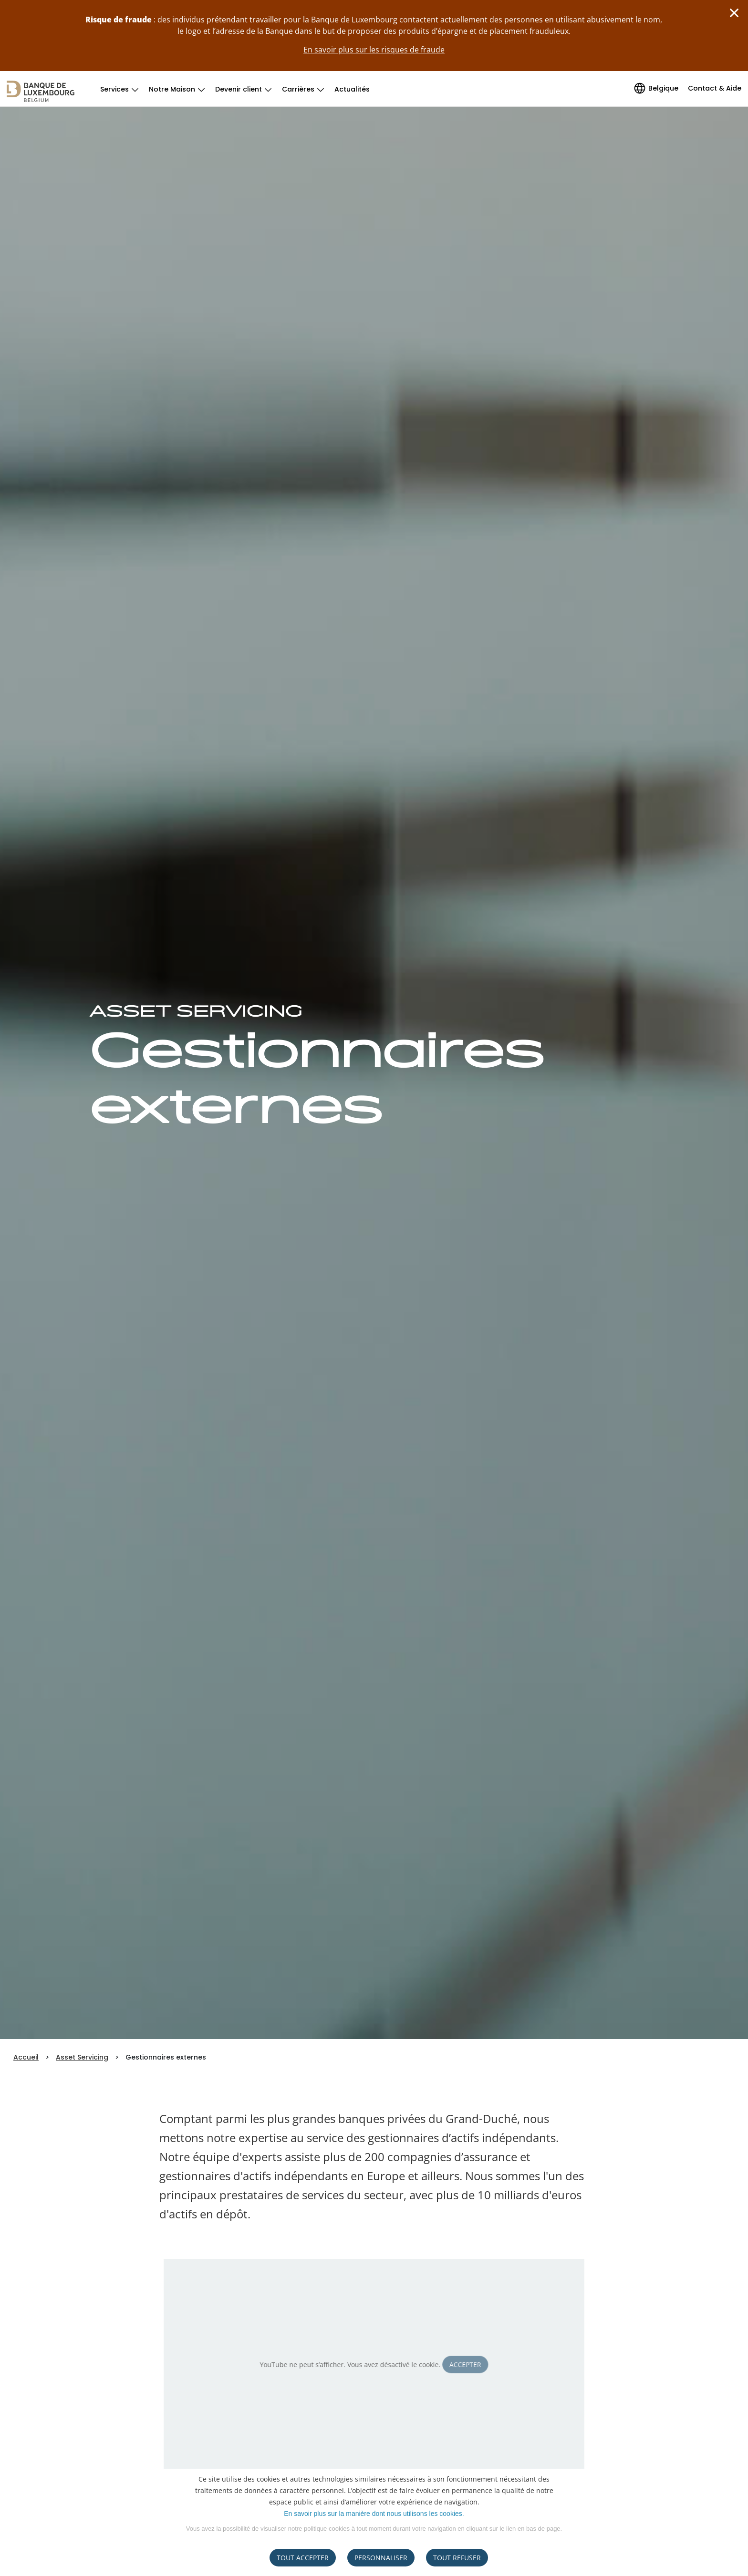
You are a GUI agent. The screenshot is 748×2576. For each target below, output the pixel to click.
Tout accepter (303, 2557)
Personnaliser (380, 2557)
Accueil (26, 2057)
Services (114, 89)
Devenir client (238, 89)
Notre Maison (172, 89)
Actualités (352, 89)
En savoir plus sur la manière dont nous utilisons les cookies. (374, 2513)
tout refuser (457, 2557)
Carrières (298, 89)
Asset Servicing (82, 2057)
